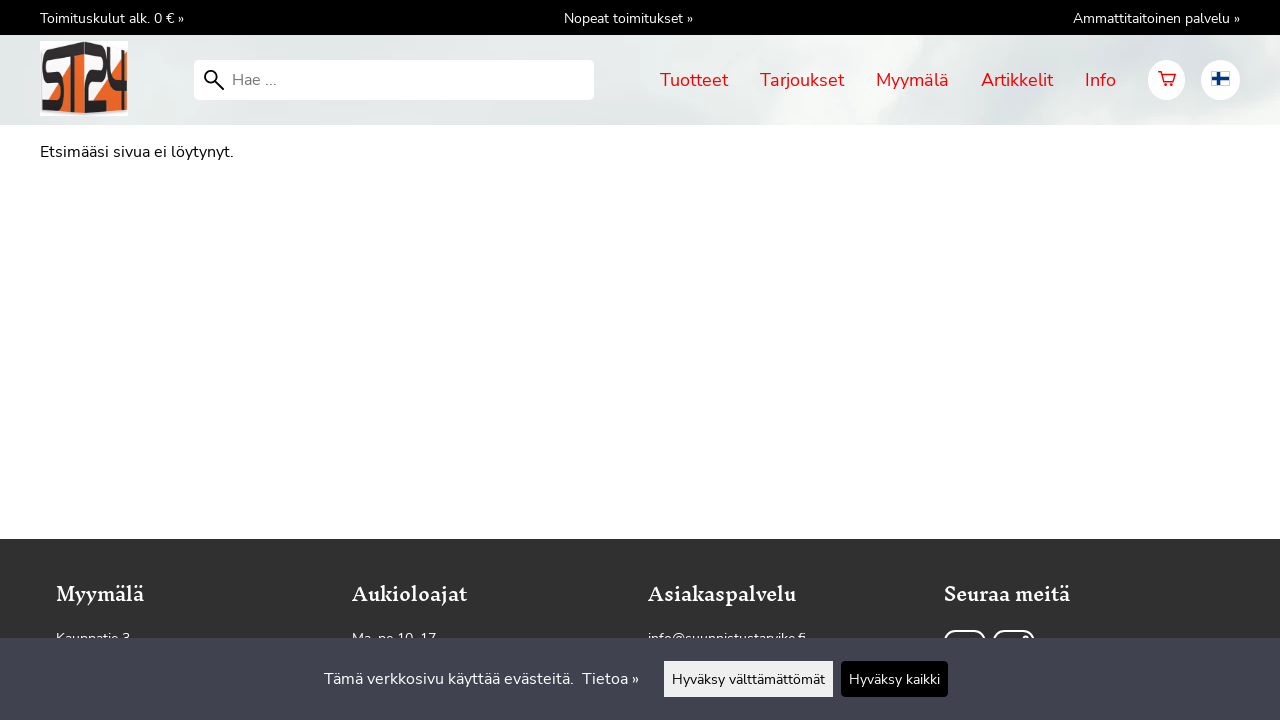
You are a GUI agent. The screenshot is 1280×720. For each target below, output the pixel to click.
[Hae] (394, 80)
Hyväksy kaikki (894, 679)
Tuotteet (694, 80)
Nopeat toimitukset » (628, 18)
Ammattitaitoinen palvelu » (1156, 18)
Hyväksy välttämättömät (748, 679)
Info (1100, 80)
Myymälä (912, 80)
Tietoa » (610, 679)
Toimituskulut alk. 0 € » (112, 18)
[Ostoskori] (1166, 80)
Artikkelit (1017, 80)
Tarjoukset (802, 80)
